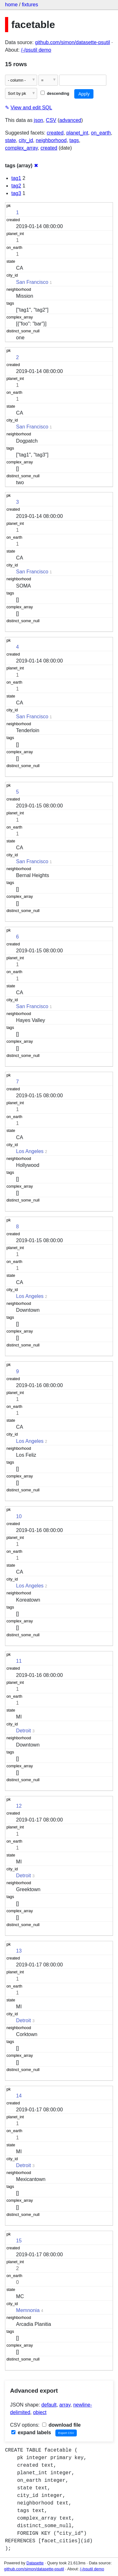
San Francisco (32, 282)
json (38, 120)
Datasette (35, 2563)
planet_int (77, 132)
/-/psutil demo (36, 50)
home (11, 4)
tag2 (16, 185)
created (55, 132)
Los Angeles (29, 1151)
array (64, 2404)
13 (19, 1951)
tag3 (16, 193)
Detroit (23, 1730)
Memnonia (28, 2310)
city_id (26, 140)
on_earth (101, 132)
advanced (70, 120)
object (40, 2412)
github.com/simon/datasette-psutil (72, 42)
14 (19, 2095)
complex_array (21, 148)
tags (74, 140)
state (10, 140)
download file (61, 2425)
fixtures (30, 4)
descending (55, 93)
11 (19, 1661)
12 (19, 1806)
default (49, 2404)
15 (19, 2240)
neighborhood (51, 140)
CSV (51, 120)
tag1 (16, 178)
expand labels (31, 2432)
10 (19, 1516)
